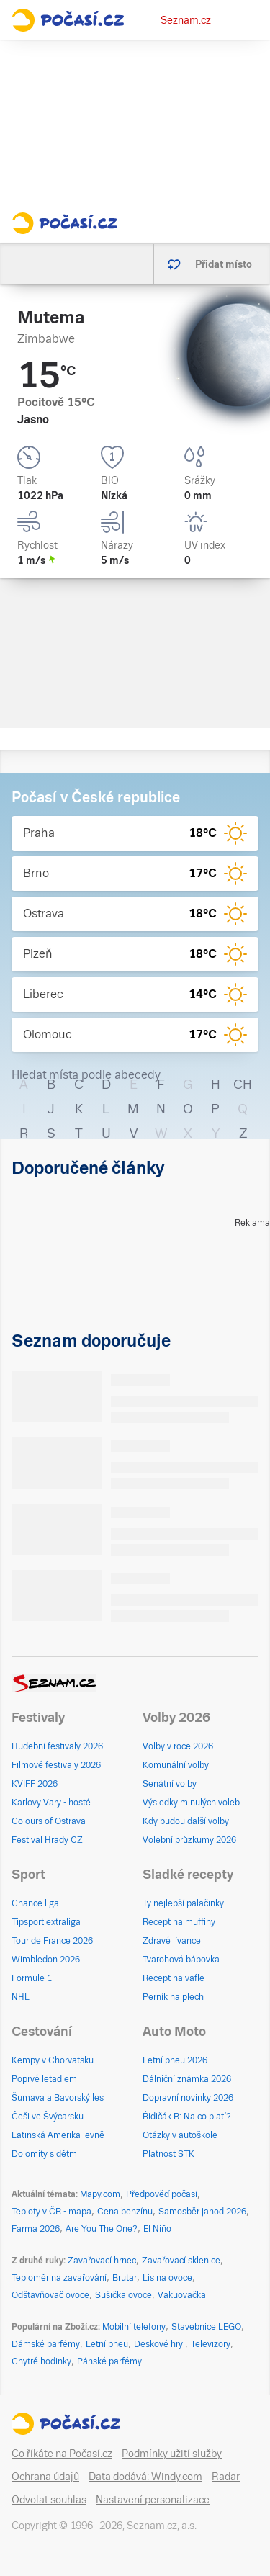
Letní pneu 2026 (175, 2060)
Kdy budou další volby (186, 1821)
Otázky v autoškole (180, 2135)
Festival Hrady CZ (47, 1840)
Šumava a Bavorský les (58, 2098)
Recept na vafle (173, 1978)
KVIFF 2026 (35, 1784)
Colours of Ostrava (49, 1821)
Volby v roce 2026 (178, 1746)
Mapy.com (100, 2194)
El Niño (157, 2229)
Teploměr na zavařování (59, 2278)
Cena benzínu (125, 2212)
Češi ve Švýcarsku (48, 2116)
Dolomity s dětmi (45, 2154)
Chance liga (35, 1903)
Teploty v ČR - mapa (51, 2212)
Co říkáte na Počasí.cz (62, 2453)
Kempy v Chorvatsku (53, 2060)
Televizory (210, 2344)
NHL (21, 1997)
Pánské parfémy (109, 2361)
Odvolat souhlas (49, 2499)
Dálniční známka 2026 (187, 2079)
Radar (226, 2476)
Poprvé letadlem (44, 2079)
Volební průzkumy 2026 (189, 1840)
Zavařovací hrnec (102, 2261)
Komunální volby (176, 1765)
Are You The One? (102, 2229)
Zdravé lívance (172, 1941)
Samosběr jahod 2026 (202, 2212)
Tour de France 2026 (52, 1941)
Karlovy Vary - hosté (51, 1803)
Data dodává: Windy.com (145, 2476)
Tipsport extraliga (46, 1922)
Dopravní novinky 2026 (188, 2098)
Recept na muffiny (179, 1922)
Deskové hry (159, 2344)
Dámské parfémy (46, 2344)
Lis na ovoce (167, 2278)
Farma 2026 (36, 2229)
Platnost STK (168, 2154)
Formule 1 (32, 1978)
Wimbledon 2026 (46, 1960)
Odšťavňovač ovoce (50, 2295)
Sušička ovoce (123, 2295)
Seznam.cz (186, 20)
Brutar (124, 2278)
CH (242, 1084)
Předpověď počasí (161, 2194)
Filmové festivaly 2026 (56, 1765)
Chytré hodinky (41, 2361)
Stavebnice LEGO (206, 2327)
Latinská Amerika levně (58, 2135)
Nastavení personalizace (153, 2499)
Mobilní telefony (134, 2327)
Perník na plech (173, 1997)
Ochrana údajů (45, 2476)
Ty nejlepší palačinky (183, 1903)
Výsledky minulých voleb (191, 1803)
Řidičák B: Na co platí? (187, 2116)
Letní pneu (107, 2344)
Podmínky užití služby (172, 2453)
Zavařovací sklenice (181, 2261)
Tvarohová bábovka (181, 1960)
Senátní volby (170, 1784)
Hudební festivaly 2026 (57, 1746)
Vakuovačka (182, 2295)
